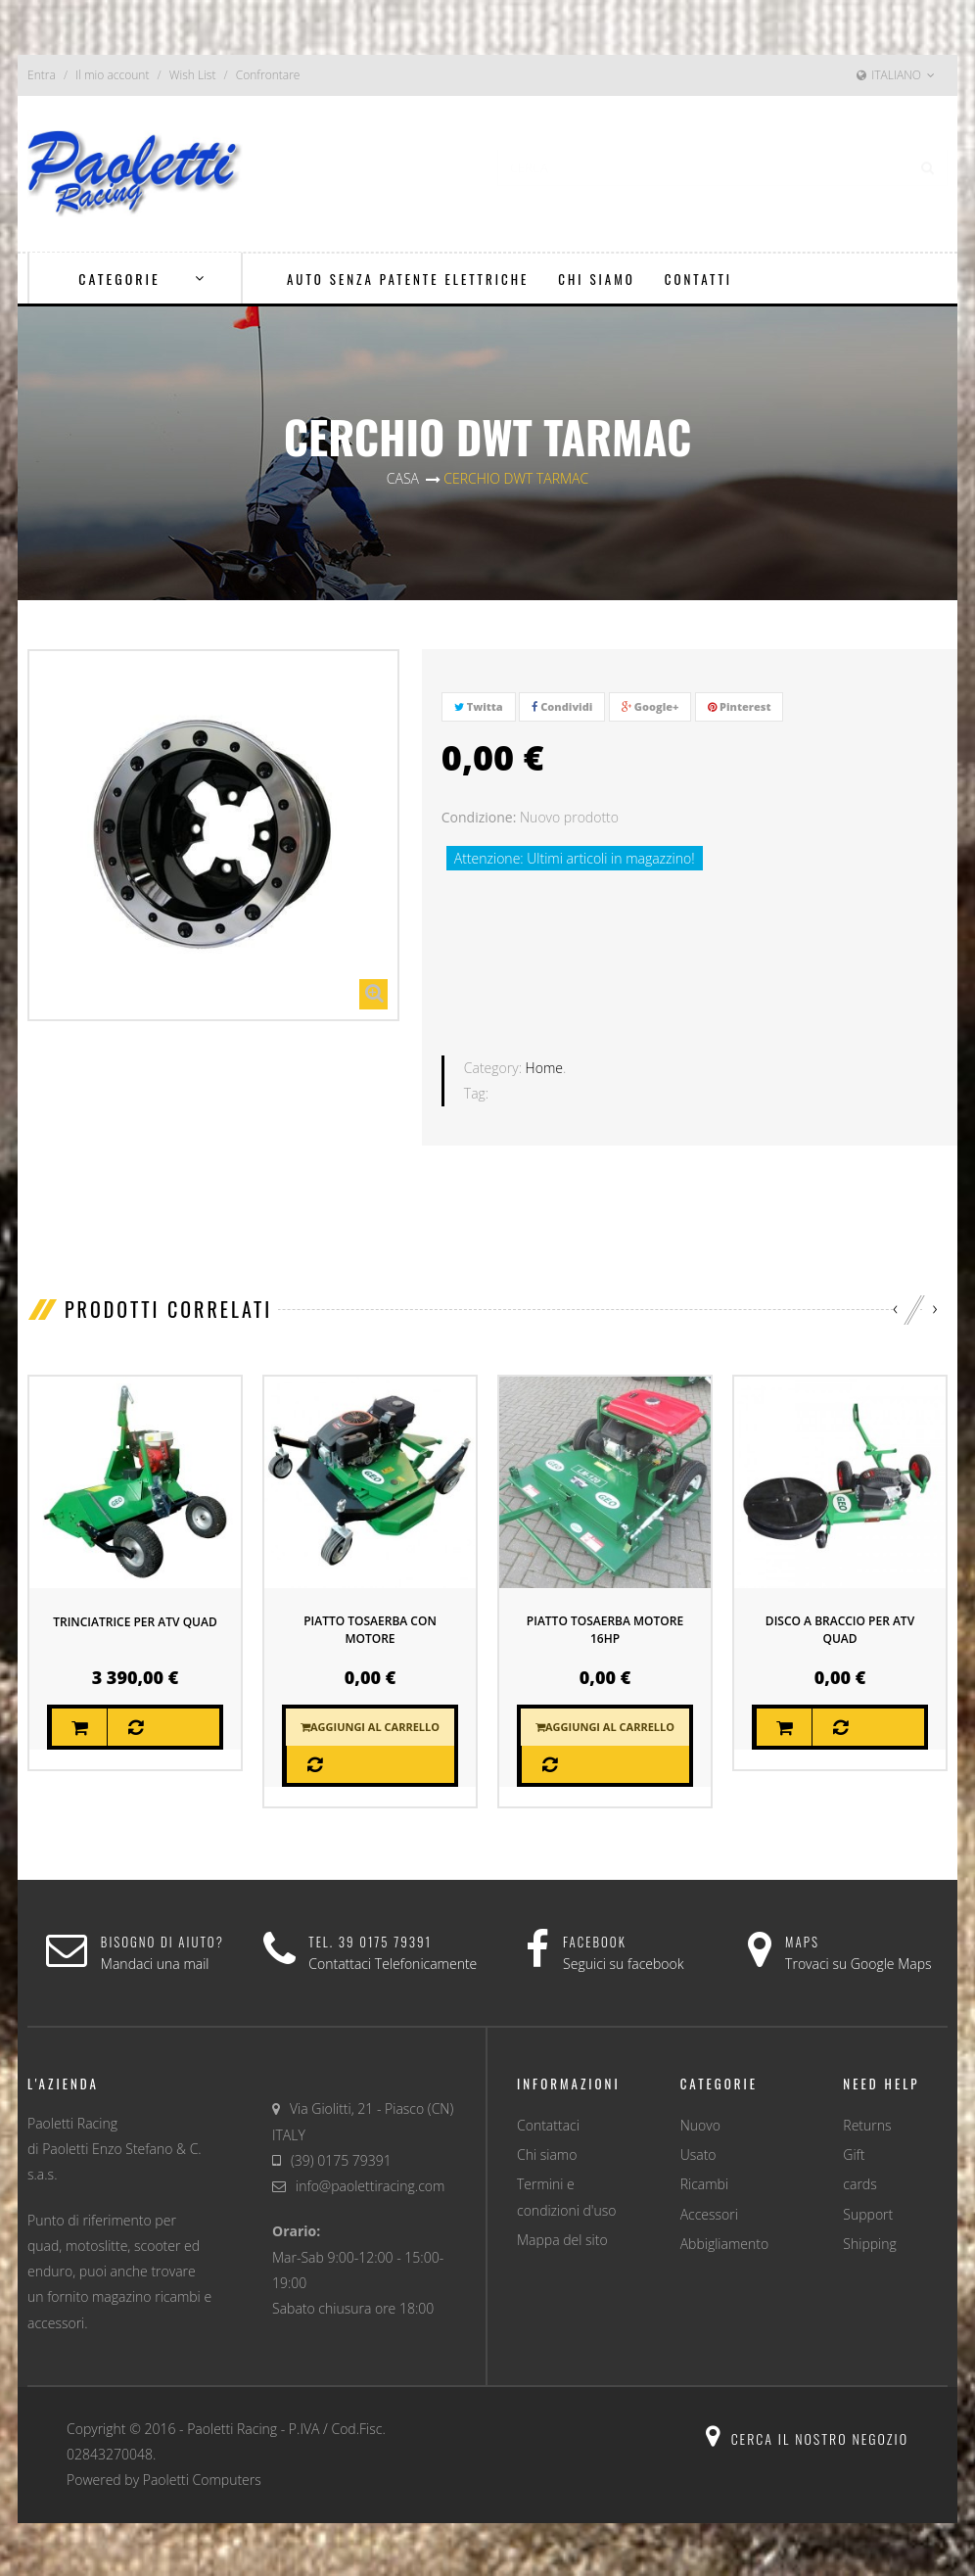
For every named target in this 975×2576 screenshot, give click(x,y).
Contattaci (548, 2123)
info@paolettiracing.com (370, 2184)
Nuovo (700, 2123)
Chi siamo (547, 2152)
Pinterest (739, 706)
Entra (41, 75)
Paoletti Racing (232, 2426)
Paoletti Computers (202, 2477)
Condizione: (479, 817)
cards (859, 2182)
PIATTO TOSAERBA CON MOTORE (370, 1628)
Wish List (192, 75)
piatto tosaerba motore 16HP (605, 1628)
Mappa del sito (562, 2237)
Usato (698, 2152)
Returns (867, 2123)
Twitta (478, 706)
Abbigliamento (724, 2241)
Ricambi (704, 2182)
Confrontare (268, 75)
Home (544, 1065)
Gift (853, 2152)
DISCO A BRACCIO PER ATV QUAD (840, 1628)
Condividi (562, 706)
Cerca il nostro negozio (807, 2436)
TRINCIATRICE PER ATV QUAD (134, 1620)
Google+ (650, 706)
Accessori (709, 2212)
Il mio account (112, 75)
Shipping (869, 2241)
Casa (403, 478)
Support (868, 2212)
